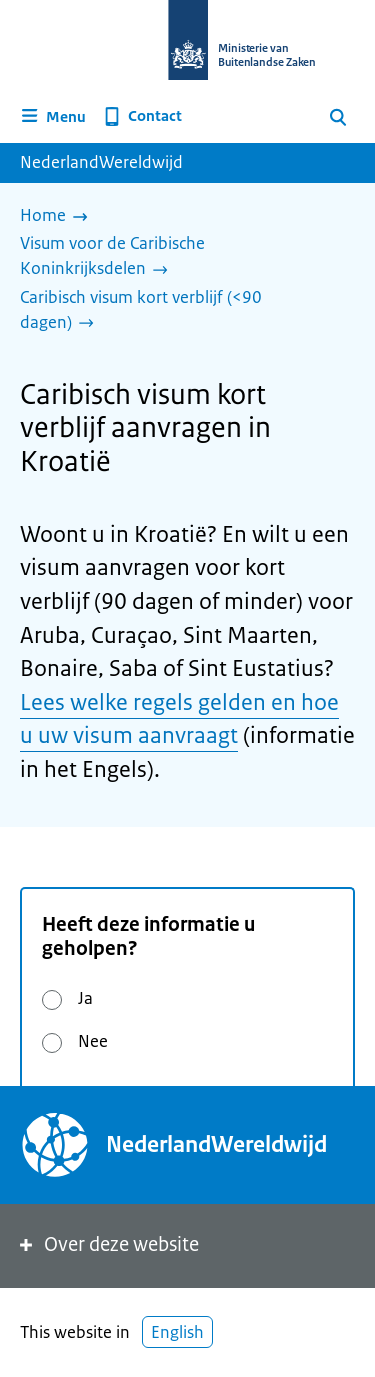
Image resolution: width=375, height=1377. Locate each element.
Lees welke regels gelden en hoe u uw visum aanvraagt (179, 719)
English (177, 1332)
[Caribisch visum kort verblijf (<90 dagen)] (179, 311)
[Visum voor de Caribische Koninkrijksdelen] (179, 257)
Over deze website (107, 1244)
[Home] (59, 217)
